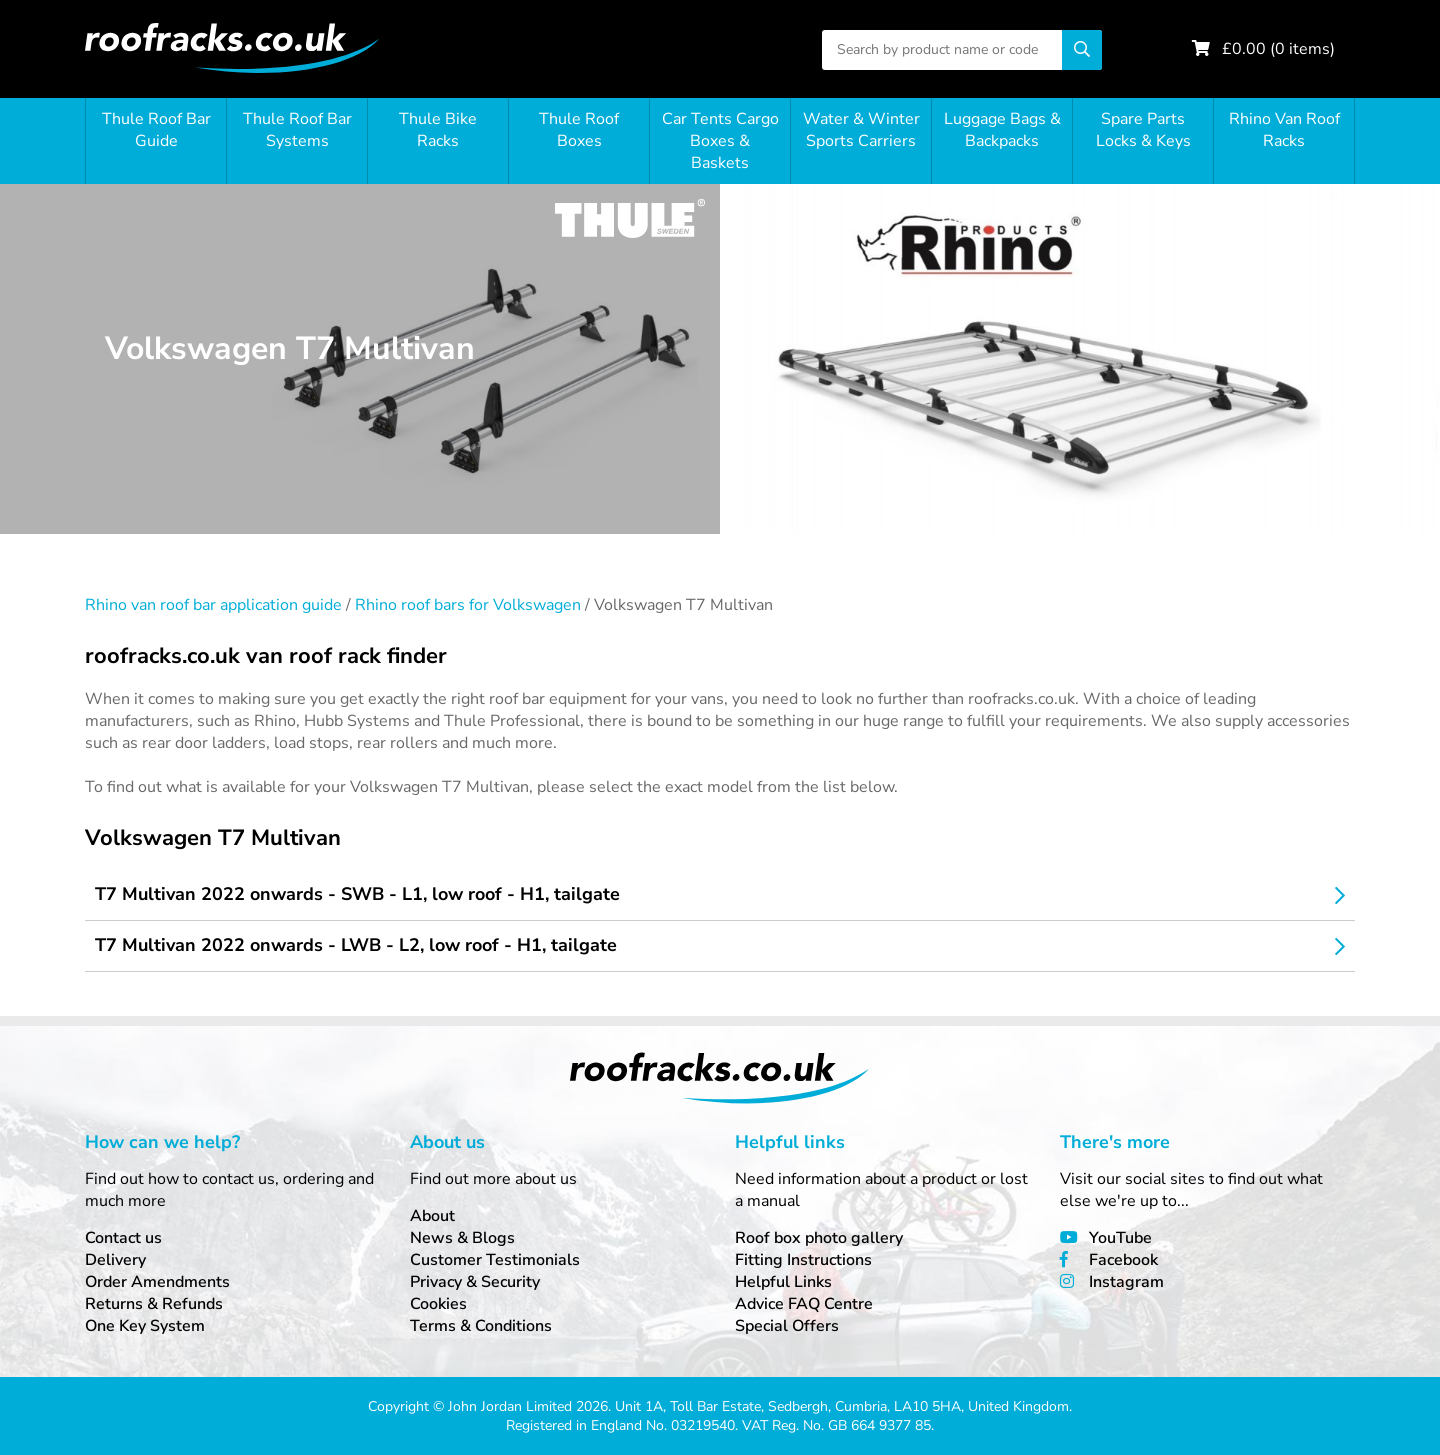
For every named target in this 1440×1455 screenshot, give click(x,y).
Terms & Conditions (481, 1326)
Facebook (1123, 1260)
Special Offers (787, 1326)
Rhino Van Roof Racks (1284, 130)
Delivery (115, 1260)
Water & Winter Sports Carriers (861, 130)
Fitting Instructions (803, 1260)
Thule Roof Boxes (579, 130)
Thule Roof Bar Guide (156, 130)
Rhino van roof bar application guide (213, 605)
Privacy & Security (475, 1282)
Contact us (123, 1238)
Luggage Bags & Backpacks (1002, 130)
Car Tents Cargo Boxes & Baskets (720, 141)
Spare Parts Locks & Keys (1143, 130)
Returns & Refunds (154, 1304)
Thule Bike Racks (438, 130)
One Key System (145, 1326)
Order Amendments (157, 1282)
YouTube (1120, 1238)
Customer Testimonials (495, 1260)
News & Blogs (462, 1238)
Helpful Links (783, 1282)
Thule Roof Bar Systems (297, 130)
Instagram (1126, 1282)
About (432, 1216)
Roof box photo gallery (819, 1238)
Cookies (438, 1304)
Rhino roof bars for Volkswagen (468, 605)
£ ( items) (1278, 49)
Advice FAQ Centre (804, 1304)
